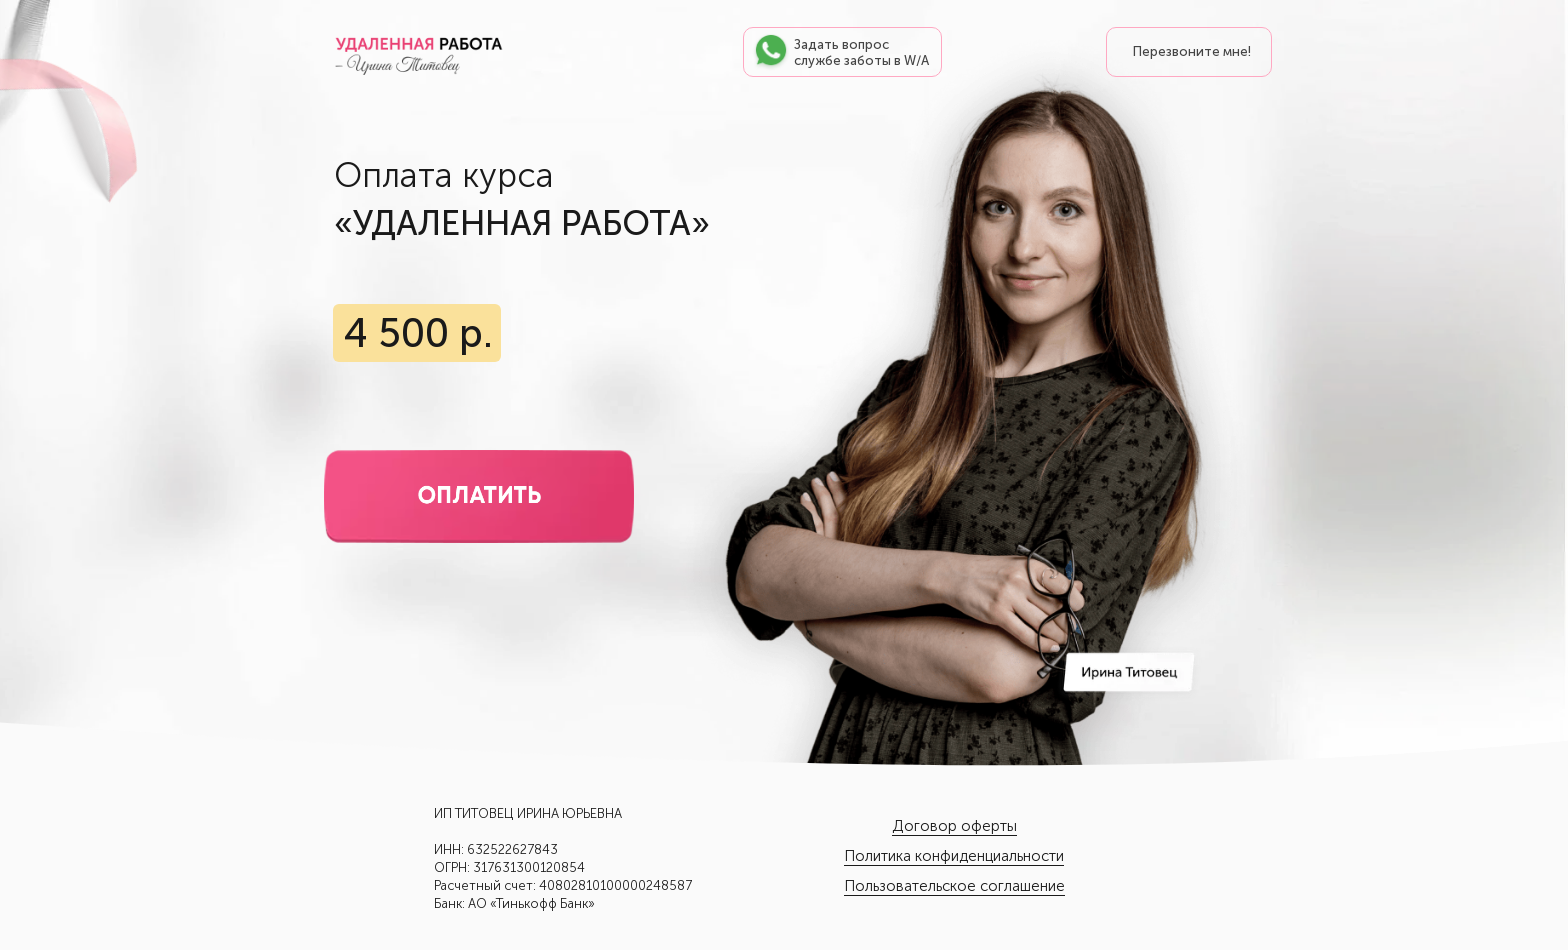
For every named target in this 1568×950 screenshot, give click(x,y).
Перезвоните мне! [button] (1192, 51)
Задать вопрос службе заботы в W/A (861, 52)
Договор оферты (954, 826)
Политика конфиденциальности (954, 856)
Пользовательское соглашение (954, 886)
